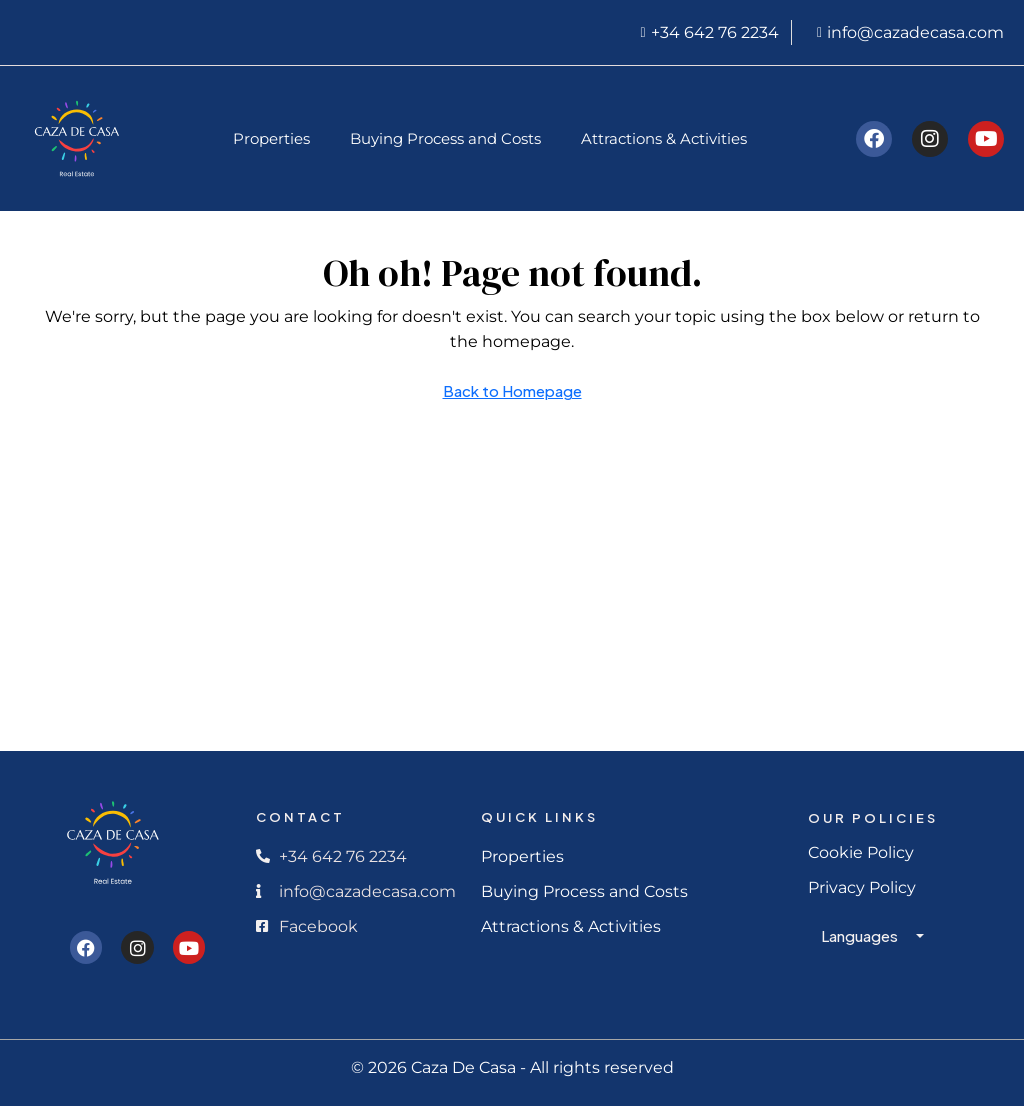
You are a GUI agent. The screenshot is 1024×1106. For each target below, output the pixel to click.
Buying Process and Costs (445, 138)
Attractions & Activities (664, 138)
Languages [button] (861, 935)
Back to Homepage (512, 390)
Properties (271, 138)
